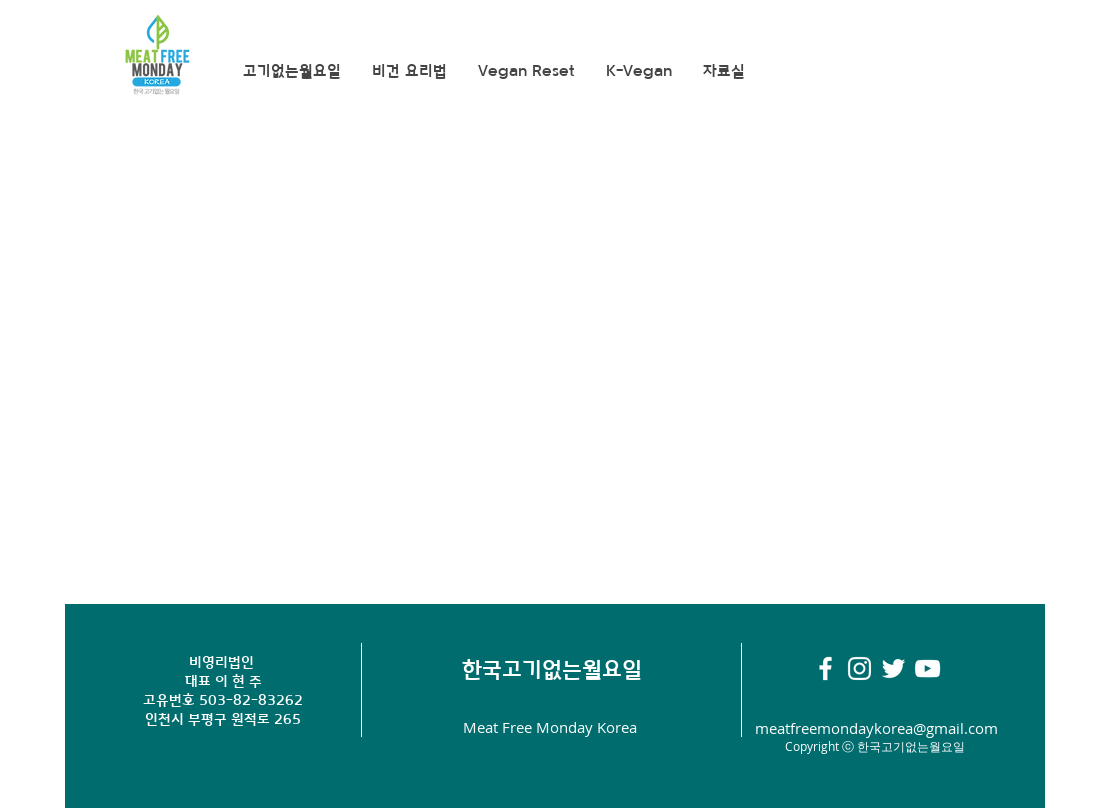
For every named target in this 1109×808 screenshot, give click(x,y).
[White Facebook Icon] (825, 668)
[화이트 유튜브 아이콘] (927, 668)
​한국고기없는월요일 (552, 669)
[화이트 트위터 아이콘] (893, 668)
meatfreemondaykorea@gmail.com (876, 728)
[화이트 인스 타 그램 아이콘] (859, 668)
